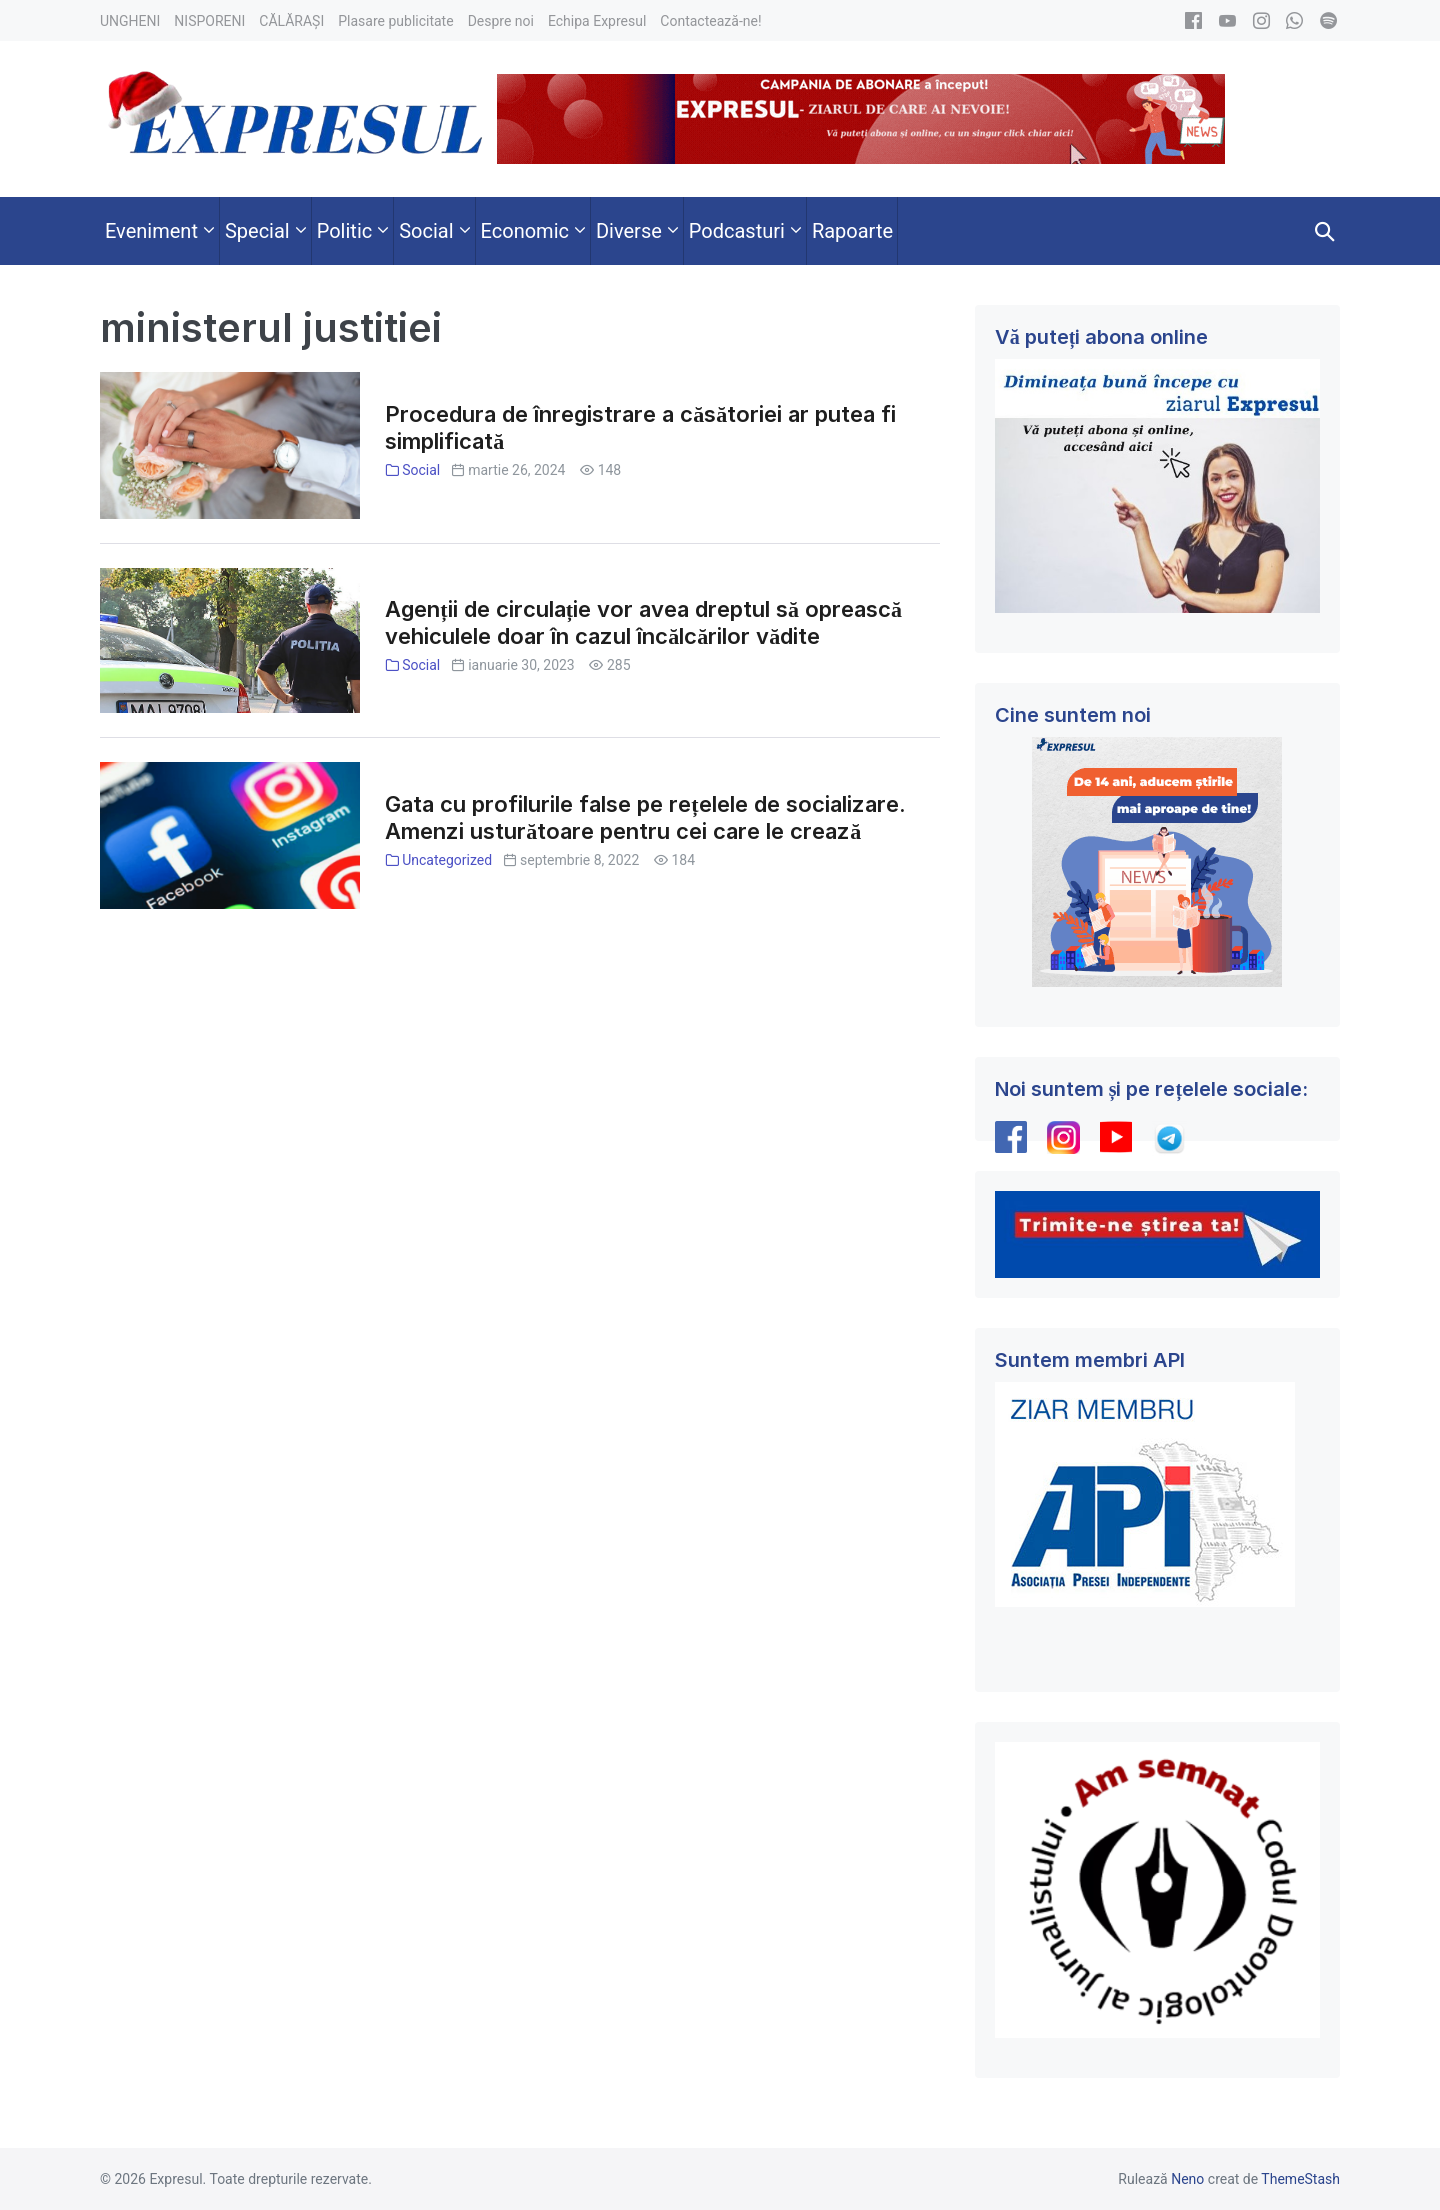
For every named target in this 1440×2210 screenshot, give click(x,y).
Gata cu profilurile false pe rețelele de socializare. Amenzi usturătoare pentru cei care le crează (645, 817)
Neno (1187, 2179)
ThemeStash (1300, 2179)
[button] (1325, 231)
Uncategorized (447, 860)
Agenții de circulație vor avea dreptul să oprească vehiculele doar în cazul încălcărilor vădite (643, 622)
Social (421, 470)
